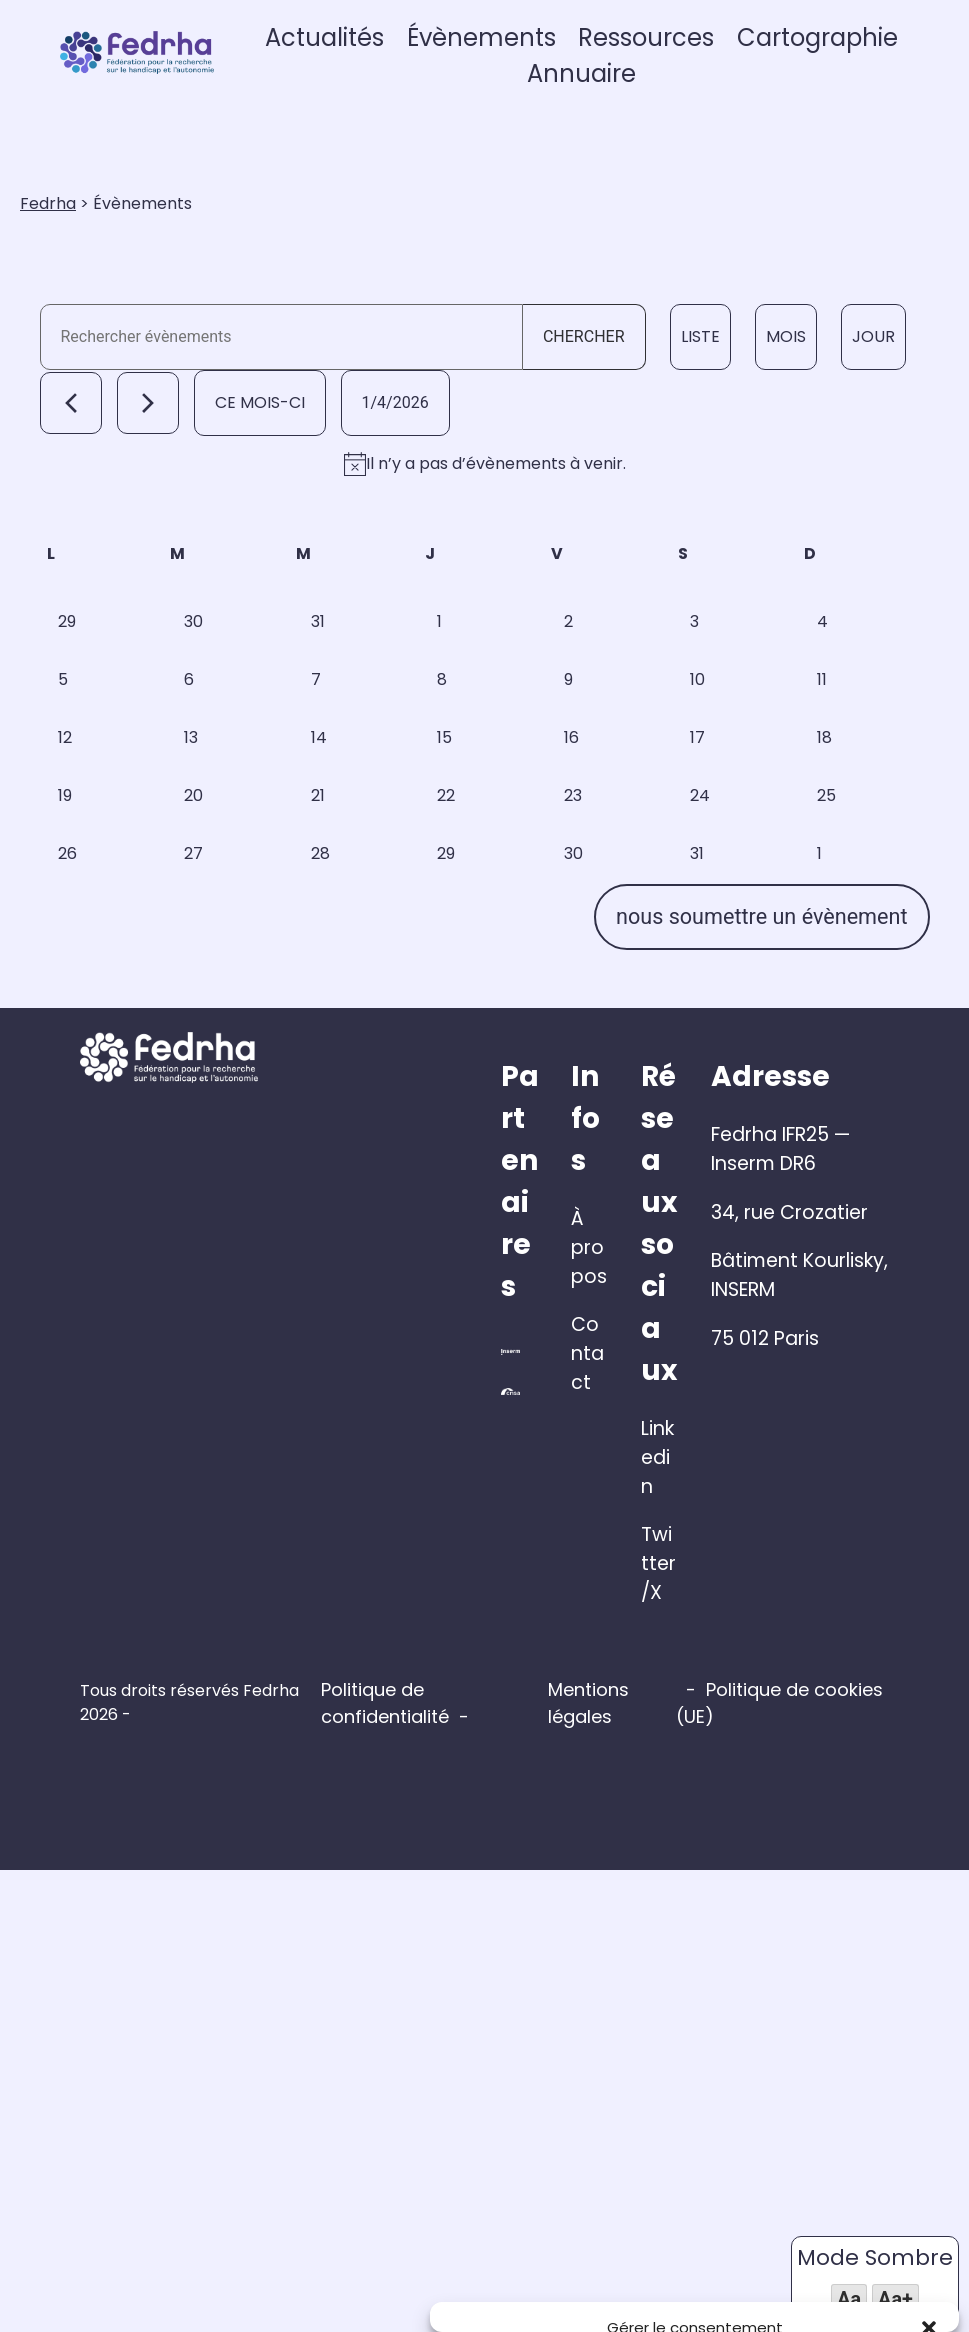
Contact (551, 1935)
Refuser (695, 2246)
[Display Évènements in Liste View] (697, 399)
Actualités (405, 62)
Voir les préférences (861, 2246)
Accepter (530, 2246)
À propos (554, 1886)
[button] (929, 2020)
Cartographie (845, 62)
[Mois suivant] (150, 497)
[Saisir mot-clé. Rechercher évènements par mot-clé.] (281, 399)
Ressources (692, 62)
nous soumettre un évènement (759, 1568)
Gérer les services (515, 2189)
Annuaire (636, 98)
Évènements (544, 62)
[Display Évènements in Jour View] (870, 399)
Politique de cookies (686, 2293)
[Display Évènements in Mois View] (783, 399)
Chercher (581, 398)
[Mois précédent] (73, 497)
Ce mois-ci (262, 496)
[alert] (484, 590)
